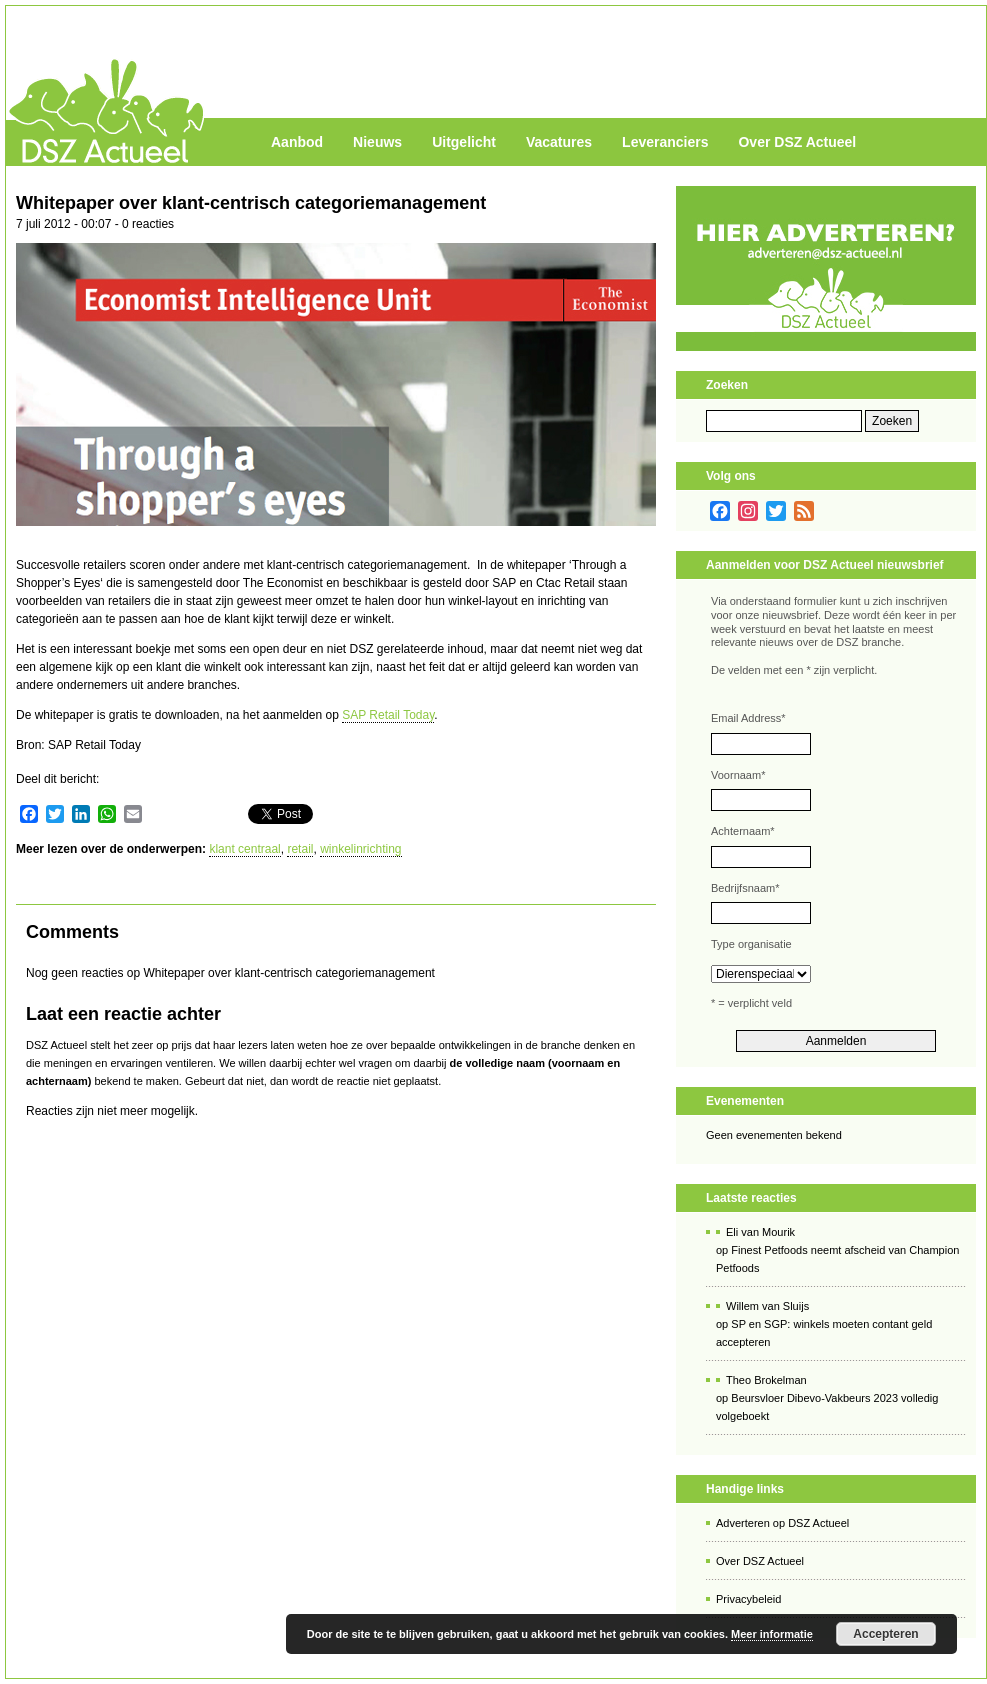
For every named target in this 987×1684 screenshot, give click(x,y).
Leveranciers (665, 142)
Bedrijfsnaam (745, 888)
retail (300, 849)
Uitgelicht (464, 142)
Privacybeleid (748, 1599)
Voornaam (738, 775)
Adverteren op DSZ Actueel (782, 1523)
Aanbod (297, 142)
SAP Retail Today (388, 715)
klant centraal (244, 849)
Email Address (748, 718)
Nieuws (377, 142)
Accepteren (885, 1634)
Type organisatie (751, 944)
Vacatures (559, 142)
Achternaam (743, 831)
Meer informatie (772, 1634)
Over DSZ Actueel (797, 142)
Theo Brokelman (766, 1380)
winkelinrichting (360, 849)
